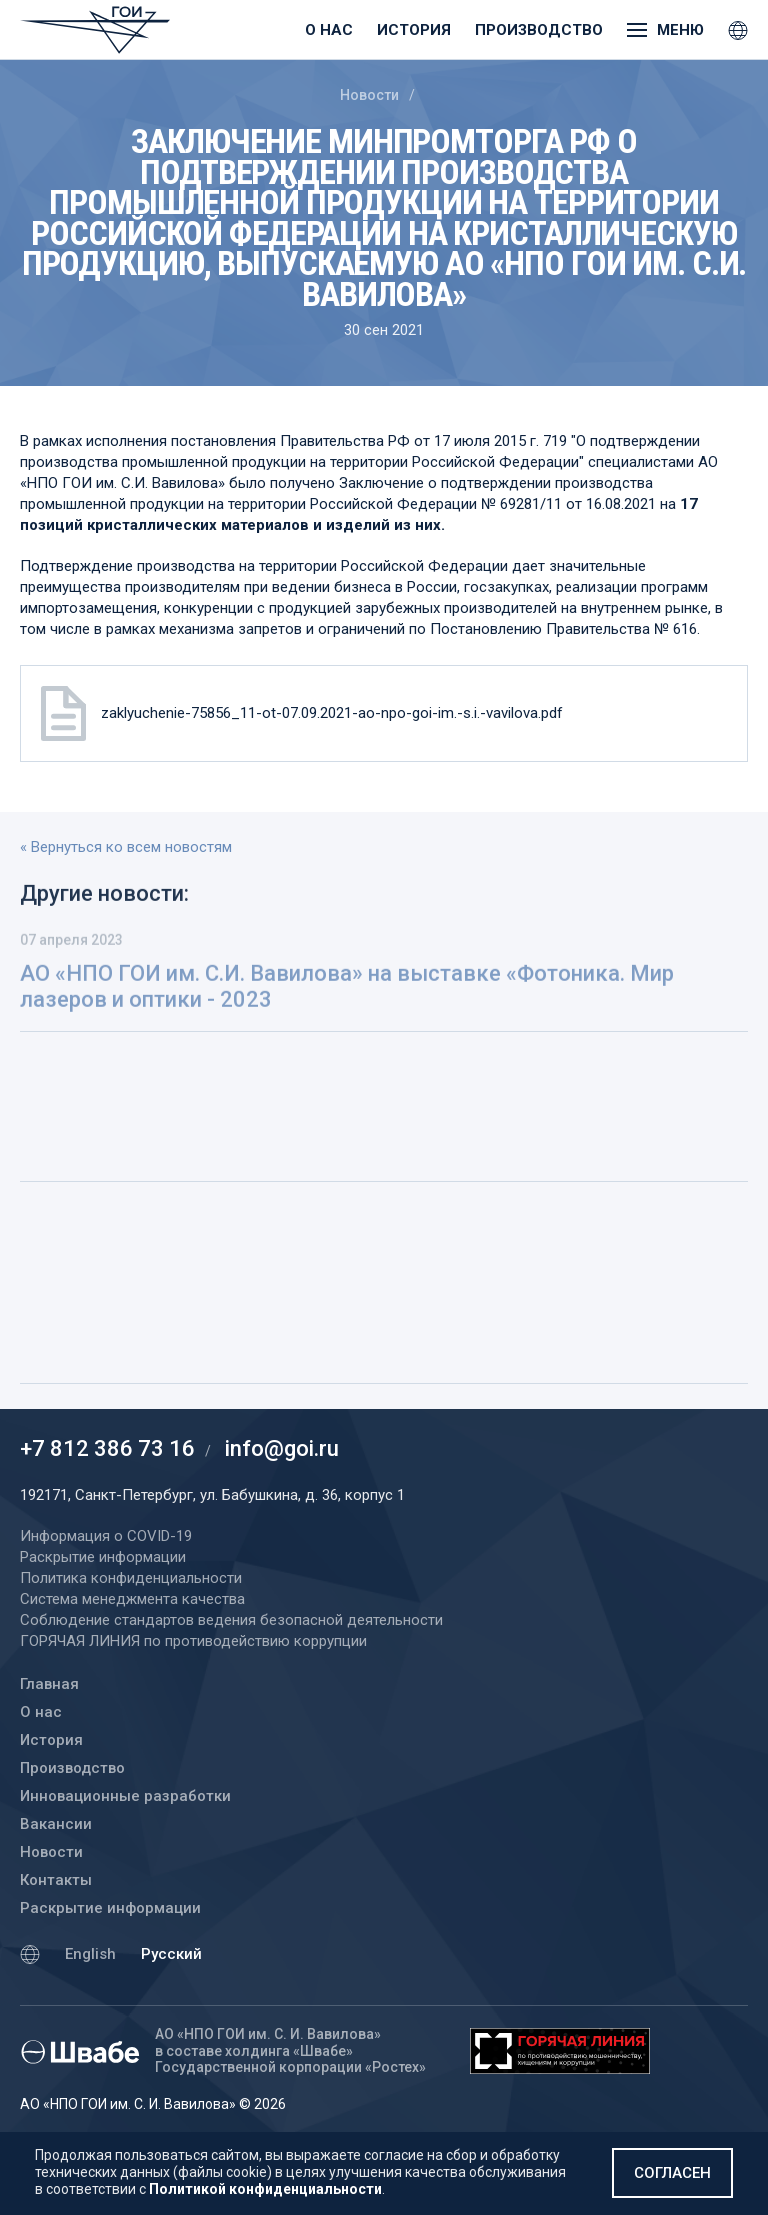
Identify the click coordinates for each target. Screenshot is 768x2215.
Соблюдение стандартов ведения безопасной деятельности (231, 1620)
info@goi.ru (282, 1448)
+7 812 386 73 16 (107, 1448)
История (414, 30)
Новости (369, 95)
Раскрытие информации (110, 1908)
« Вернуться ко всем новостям (126, 847)
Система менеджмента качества (132, 1599)
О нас (329, 30)
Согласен (672, 2173)
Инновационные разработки (125, 1796)
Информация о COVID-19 (106, 1536)
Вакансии (56, 1824)
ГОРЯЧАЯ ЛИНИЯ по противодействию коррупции (193, 1641)
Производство (539, 30)
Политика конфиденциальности (131, 1578)
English (90, 1954)
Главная (49, 1684)
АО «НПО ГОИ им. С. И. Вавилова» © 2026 (153, 2104)
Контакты (56, 1880)
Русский (171, 1954)
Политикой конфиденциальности (265, 2189)
